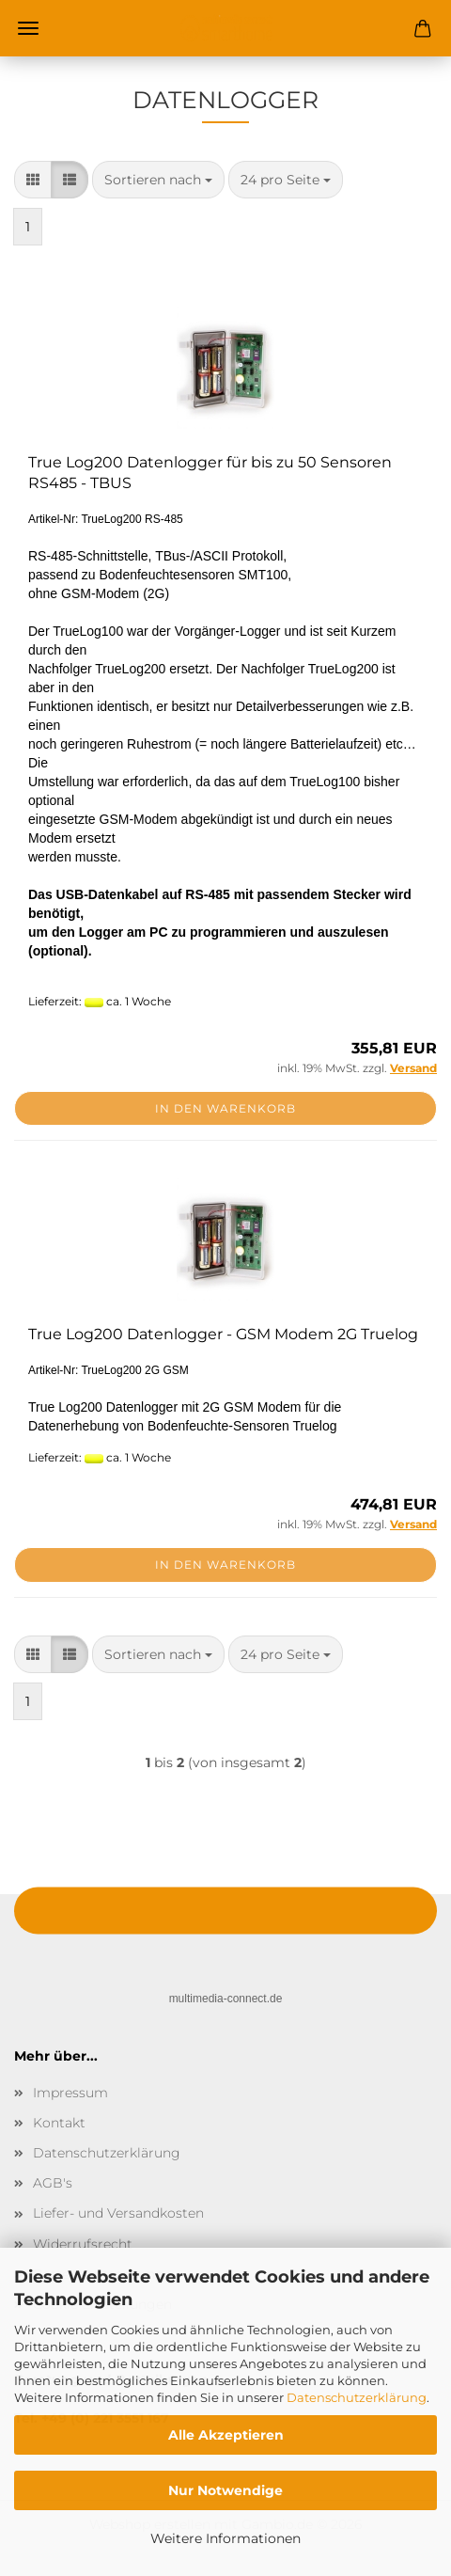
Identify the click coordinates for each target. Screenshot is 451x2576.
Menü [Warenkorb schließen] (28, 28)
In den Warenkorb (225, 1108)
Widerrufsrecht (82, 2244)
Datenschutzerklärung (357, 2397)
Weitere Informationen (225, 2538)
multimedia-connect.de (226, 1998)
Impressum (70, 2092)
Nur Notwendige (225, 2490)
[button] (33, 179)
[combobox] (158, 179)
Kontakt (59, 2122)
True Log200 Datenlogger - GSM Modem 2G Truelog (223, 1334)
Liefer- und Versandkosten (118, 2213)
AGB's (52, 2182)
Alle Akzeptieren (226, 2434)
